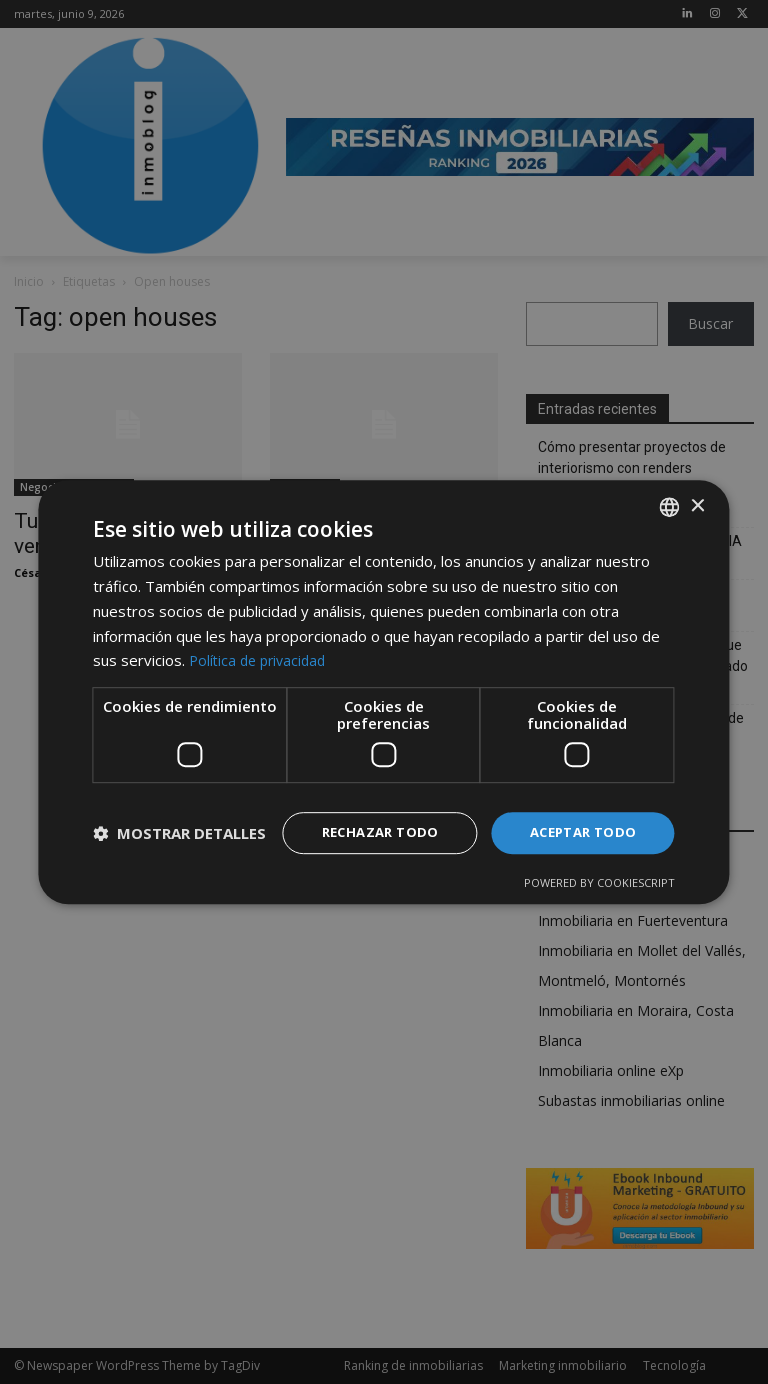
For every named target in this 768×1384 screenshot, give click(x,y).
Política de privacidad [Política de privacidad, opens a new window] (261, 642)
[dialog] (384, 692)
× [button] (697, 488)
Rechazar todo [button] (367, 815)
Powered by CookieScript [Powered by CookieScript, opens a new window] (599, 900)
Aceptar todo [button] (579, 815)
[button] (179, 868)
